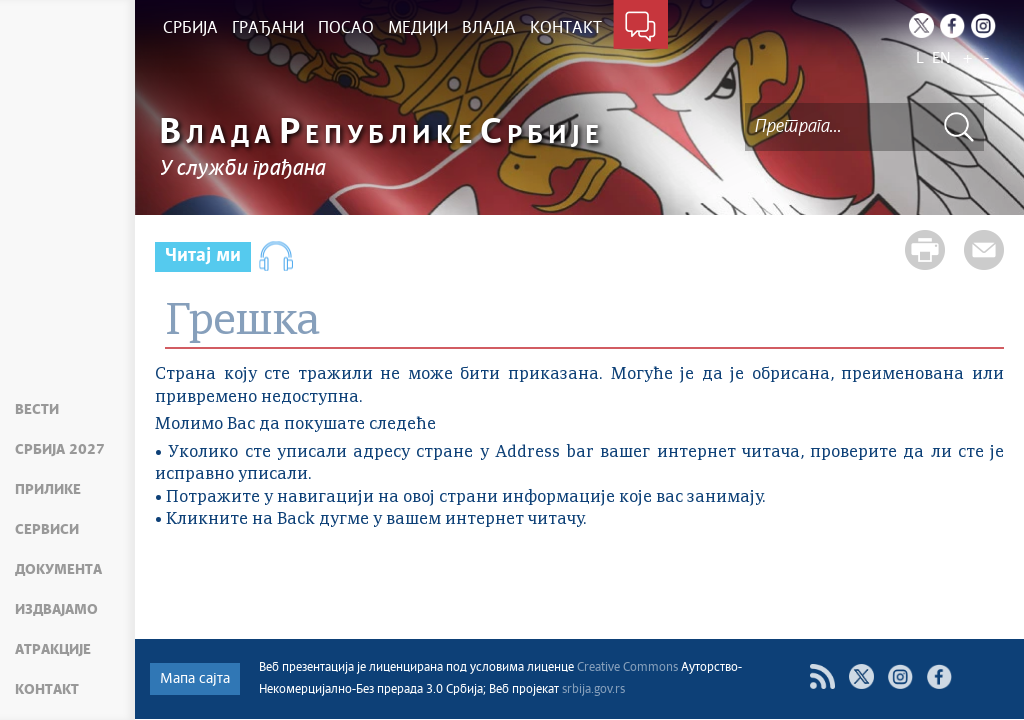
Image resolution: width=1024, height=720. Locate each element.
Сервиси (47, 530)
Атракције (53, 650)
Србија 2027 (60, 450)
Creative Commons (627, 668)
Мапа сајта (195, 679)
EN (941, 58)
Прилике (48, 490)
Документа (58, 570)
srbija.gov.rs (593, 690)
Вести (37, 410)
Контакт (47, 690)
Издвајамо (56, 610)
